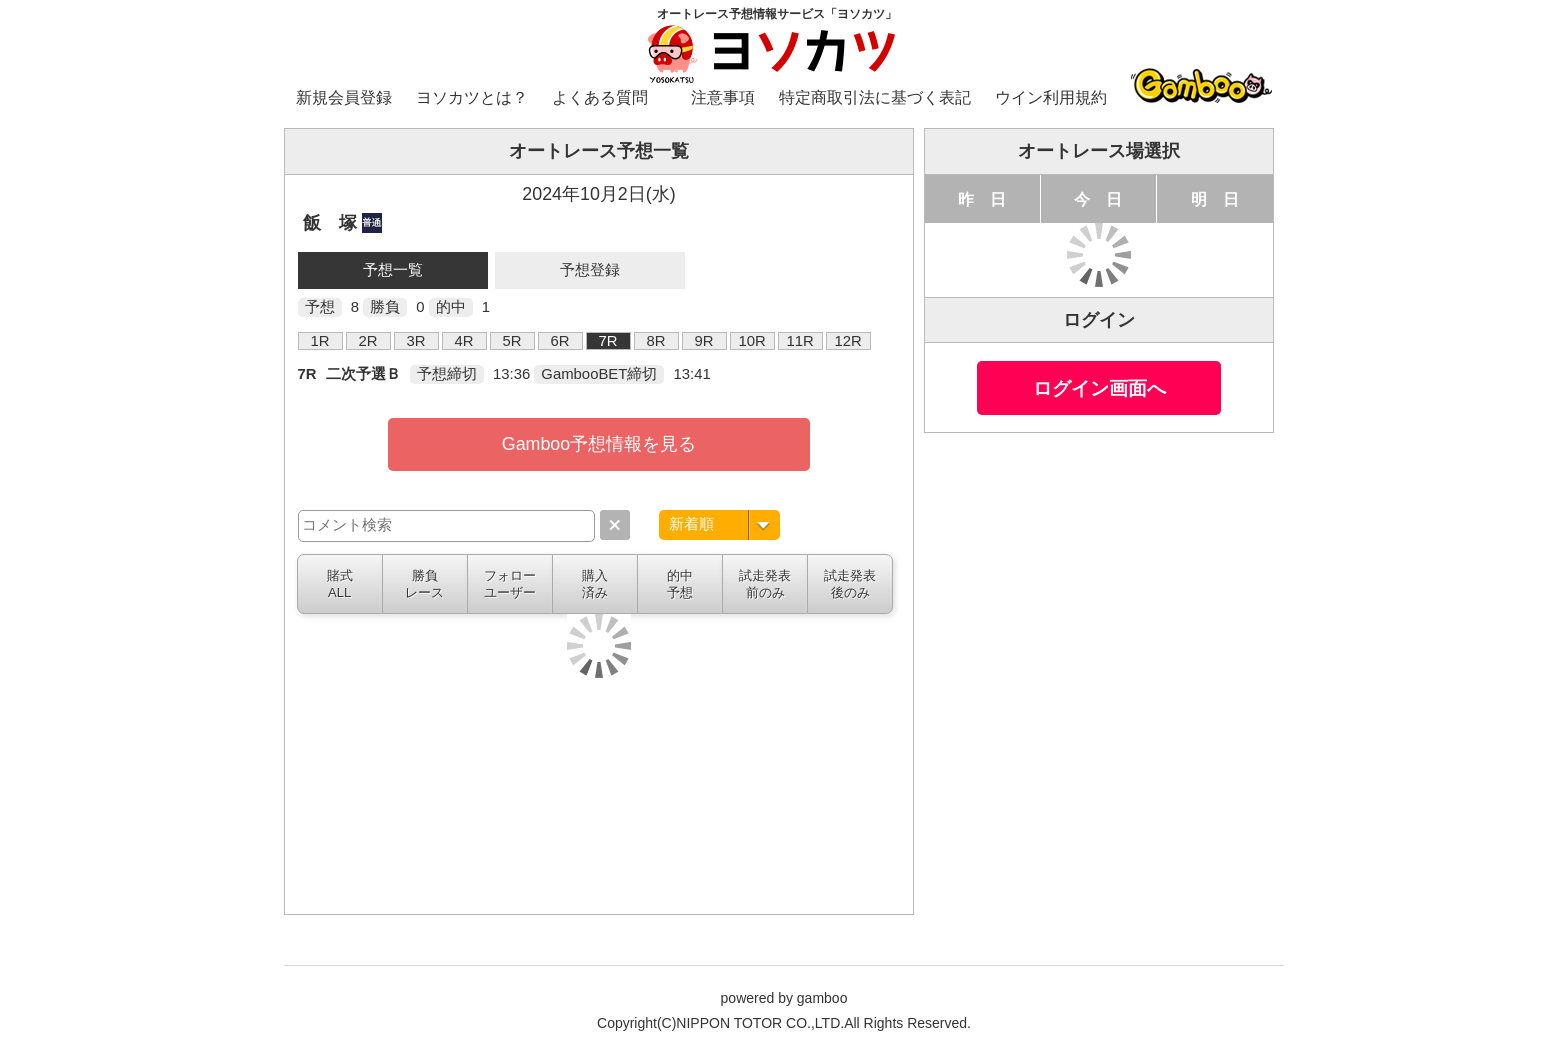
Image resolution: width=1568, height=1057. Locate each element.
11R (799, 341)
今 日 (1098, 199)
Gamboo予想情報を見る (599, 444)
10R (751, 341)
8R (656, 341)
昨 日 (982, 199)
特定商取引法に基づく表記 (875, 97)
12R (847, 341)
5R (512, 341)
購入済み (595, 584)
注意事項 (723, 97)
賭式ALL (340, 584)
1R (320, 341)
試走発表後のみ (850, 584)
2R (368, 341)
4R (464, 341)
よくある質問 (600, 97)
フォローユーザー (510, 584)
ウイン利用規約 (1051, 97)
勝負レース (424, 584)
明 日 (1215, 199)
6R (560, 341)
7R (608, 341)
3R (416, 341)
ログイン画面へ (1099, 388)
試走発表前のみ (765, 584)
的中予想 (680, 584)
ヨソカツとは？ (472, 97)
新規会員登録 (344, 97)
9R (704, 341)
